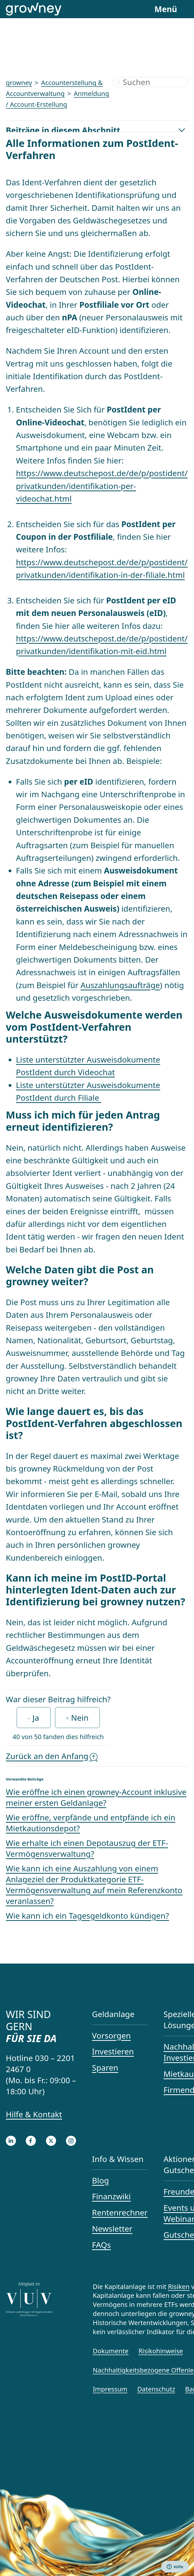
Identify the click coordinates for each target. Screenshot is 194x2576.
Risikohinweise (160, 2351)
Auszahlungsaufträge (120, 985)
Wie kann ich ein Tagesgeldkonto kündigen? (87, 1915)
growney (19, 82)
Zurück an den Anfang (52, 1755)
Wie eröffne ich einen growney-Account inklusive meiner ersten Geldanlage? (96, 1797)
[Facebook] (31, 2141)
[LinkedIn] (11, 2141)
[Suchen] (150, 82)
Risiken (178, 2286)
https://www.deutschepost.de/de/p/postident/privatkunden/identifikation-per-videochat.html (102, 486)
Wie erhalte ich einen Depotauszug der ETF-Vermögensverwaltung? (87, 1848)
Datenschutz (156, 2389)
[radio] (34, 1717)
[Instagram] (71, 2141)
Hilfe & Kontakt (34, 2114)
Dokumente (110, 2351)
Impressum (110, 2389)
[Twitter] (51, 2141)
